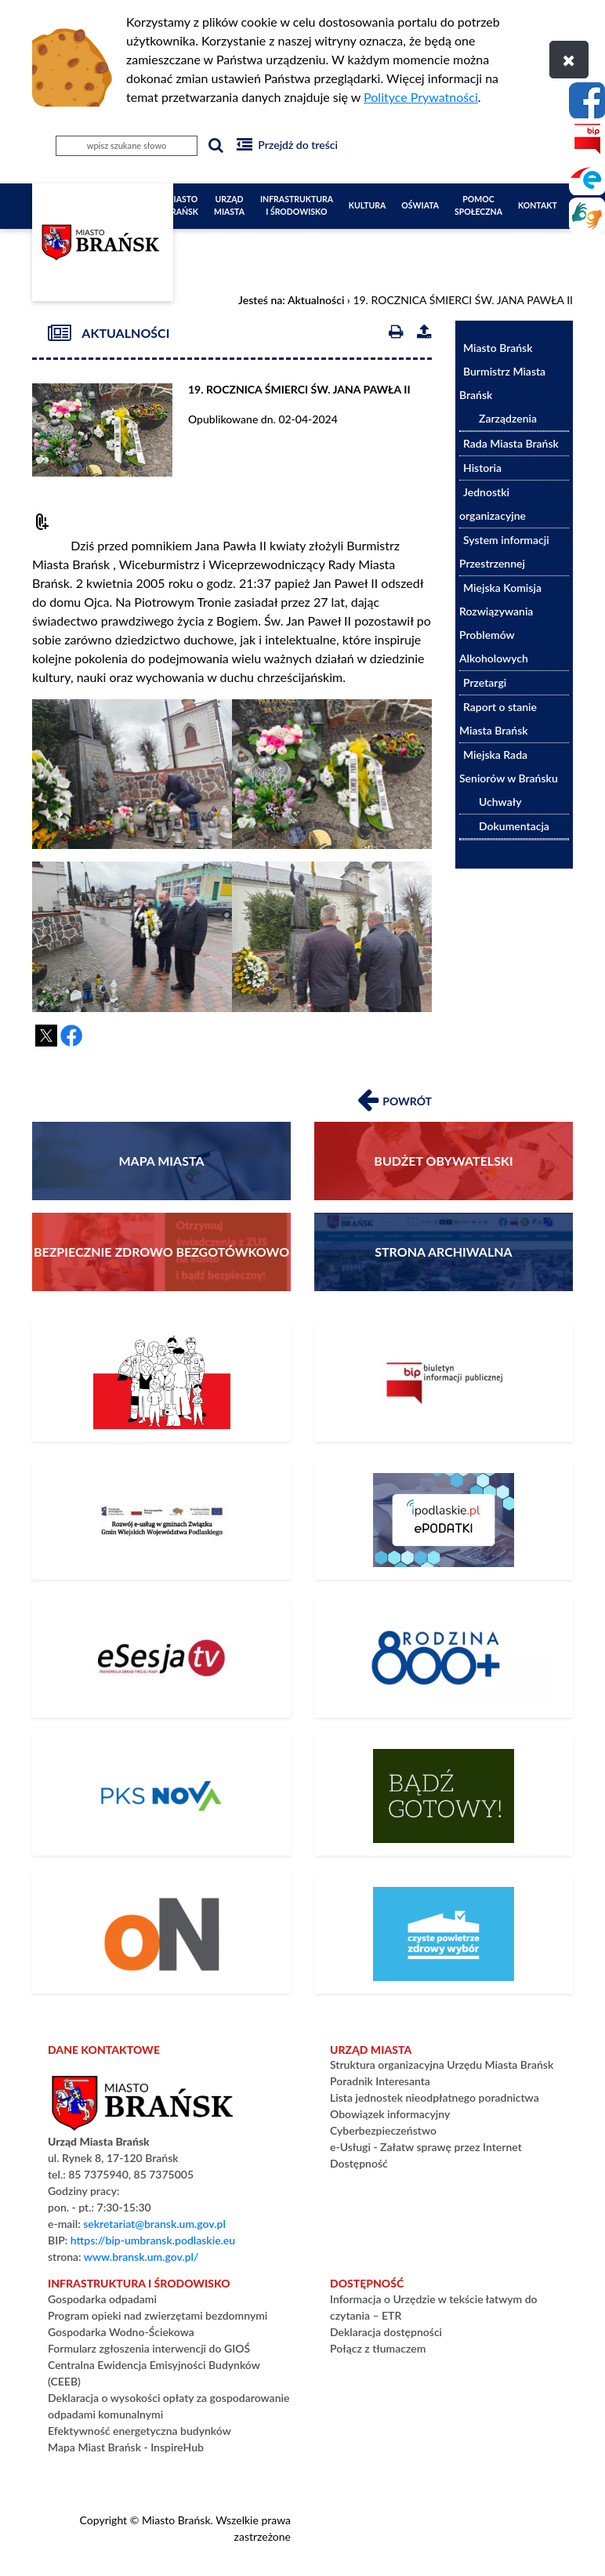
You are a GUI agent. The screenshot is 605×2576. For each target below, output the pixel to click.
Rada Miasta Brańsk (511, 443)
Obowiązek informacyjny (390, 2114)
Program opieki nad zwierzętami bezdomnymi (157, 2315)
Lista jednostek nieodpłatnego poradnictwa (434, 2097)
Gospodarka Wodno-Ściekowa (121, 2331)
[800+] (443, 1658)
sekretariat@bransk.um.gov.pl (154, 2223)
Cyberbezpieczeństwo (383, 2130)
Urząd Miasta (229, 205)
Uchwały (500, 801)
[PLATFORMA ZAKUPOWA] (161, 1934)
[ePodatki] (443, 1520)
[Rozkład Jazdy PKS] (161, 1796)
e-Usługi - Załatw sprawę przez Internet (426, 2146)
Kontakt (537, 205)
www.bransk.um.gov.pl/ (141, 2256)
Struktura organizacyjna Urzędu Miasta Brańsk (441, 2064)
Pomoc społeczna (478, 205)
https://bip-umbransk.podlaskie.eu (153, 2240)
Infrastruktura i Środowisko (296, 205)
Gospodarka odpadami (102, 2299)
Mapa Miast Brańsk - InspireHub (126, 2447)
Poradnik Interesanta (380, 2081)
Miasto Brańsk (181, 205)
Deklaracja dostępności (386, 2331)
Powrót (394, 1098)
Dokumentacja (514, 826)
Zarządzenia (508, 418)
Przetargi (484, 682)
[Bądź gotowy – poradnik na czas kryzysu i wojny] (443, 1796)
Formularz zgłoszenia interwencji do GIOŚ (149, 2348)
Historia (482, 467)
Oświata (420, 205)
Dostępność (359, 2163)
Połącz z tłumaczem (378, 2348)
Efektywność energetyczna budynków (139, 2430)
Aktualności (316, 300)
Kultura (367, 205)
